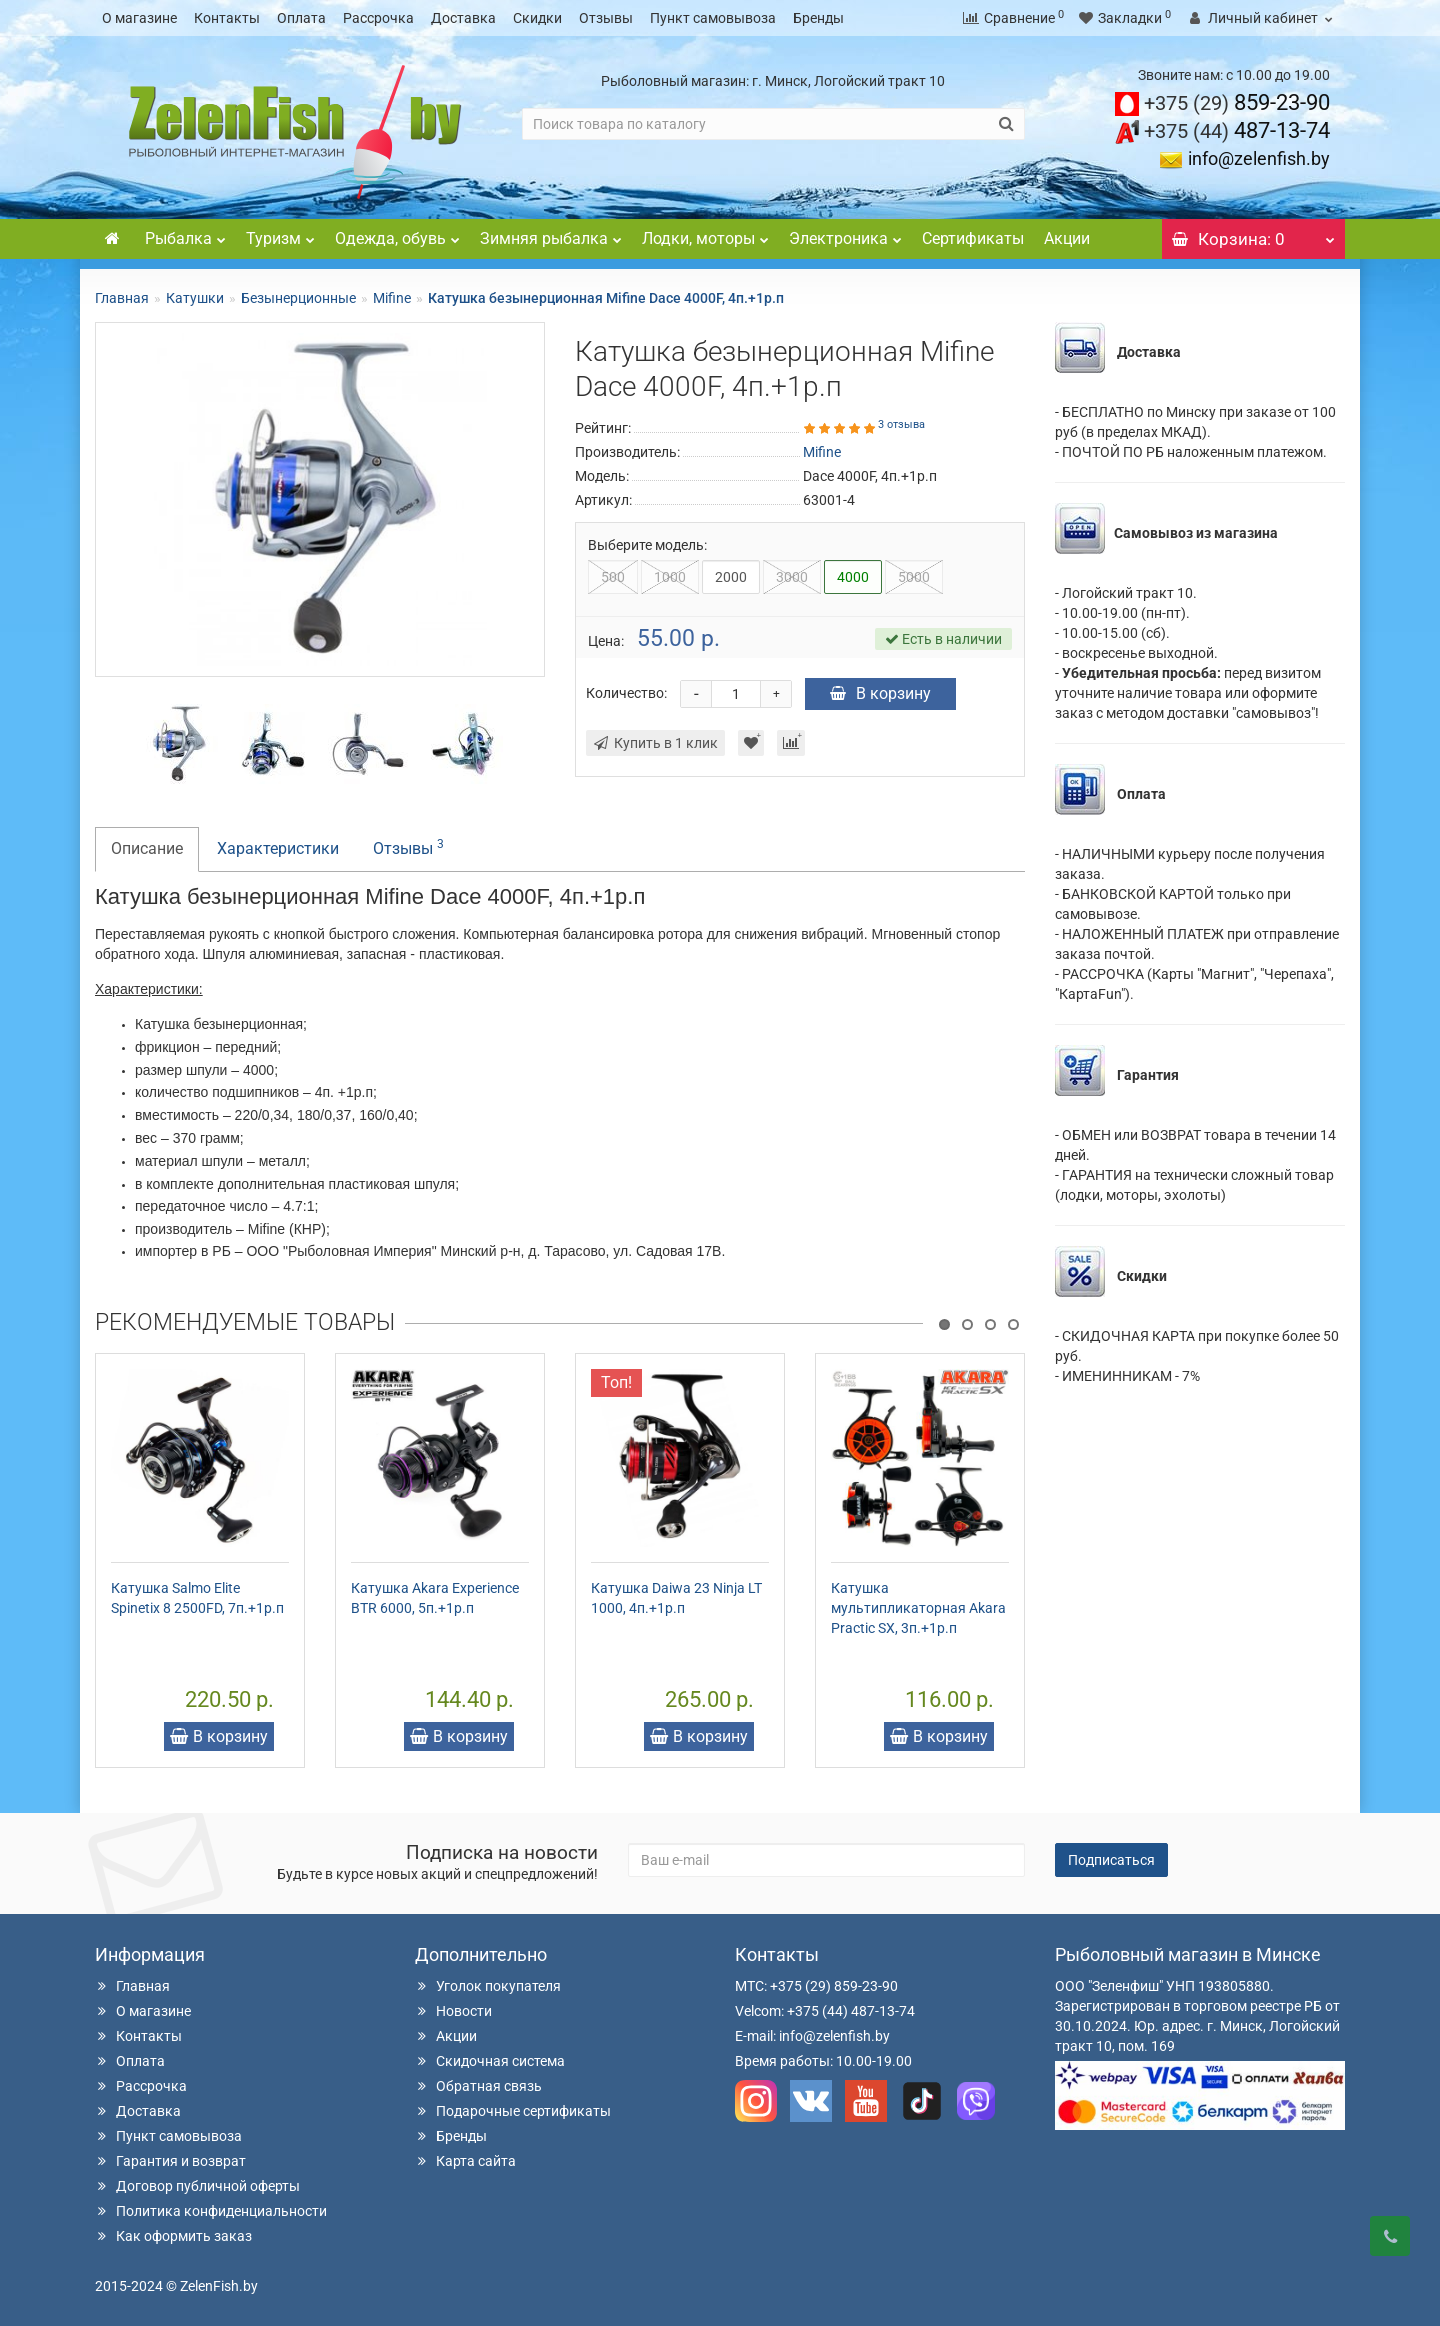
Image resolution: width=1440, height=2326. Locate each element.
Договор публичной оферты (197, 2186)
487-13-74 (1237, 130)
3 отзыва (901, 424)
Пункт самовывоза (713, 18)
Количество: (626, 693)
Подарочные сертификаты (513, 2111)
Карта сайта (465, 2161)
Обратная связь (478, 2086)
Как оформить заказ (173, 2236)
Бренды (818, 18)
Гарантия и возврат (170, 2161)
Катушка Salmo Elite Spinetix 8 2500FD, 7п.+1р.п (197, 1598)
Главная (122, 298)
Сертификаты (973, 238)
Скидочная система (490, 2061)
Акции (1067, 238)
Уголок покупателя (488, 1986)
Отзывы (606, 18)
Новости (453, 2011)
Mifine (392, 298)
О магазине (139, 18)
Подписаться (1111, 1860)
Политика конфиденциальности (211, 2211)
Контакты (227, 18)
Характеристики (278, 848)
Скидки (537, 18)
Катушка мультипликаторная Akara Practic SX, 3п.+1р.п (918, 1608)
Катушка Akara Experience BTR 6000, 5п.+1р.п (435, 1598)
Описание (147, 848)
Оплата (301, 18)
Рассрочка (378, 18)
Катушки (195, 298)
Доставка (463, 18)
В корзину (880, 693)
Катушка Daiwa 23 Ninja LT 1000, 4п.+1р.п (676, 1598)
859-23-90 (1237, 102)
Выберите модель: (647, 545)
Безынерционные (298, 298)
